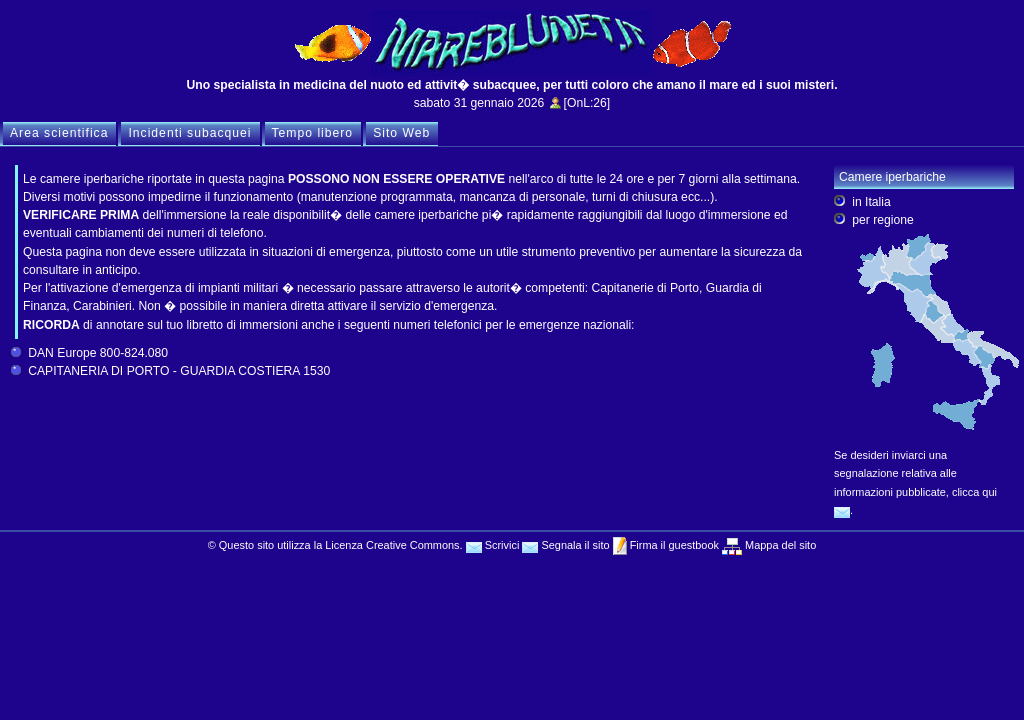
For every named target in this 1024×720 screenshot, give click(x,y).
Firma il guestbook (673, 545)
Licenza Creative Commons (392, 545)
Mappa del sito (779, 545)
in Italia (871, 202)
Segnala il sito (565, 545)
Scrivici (493, 545)
